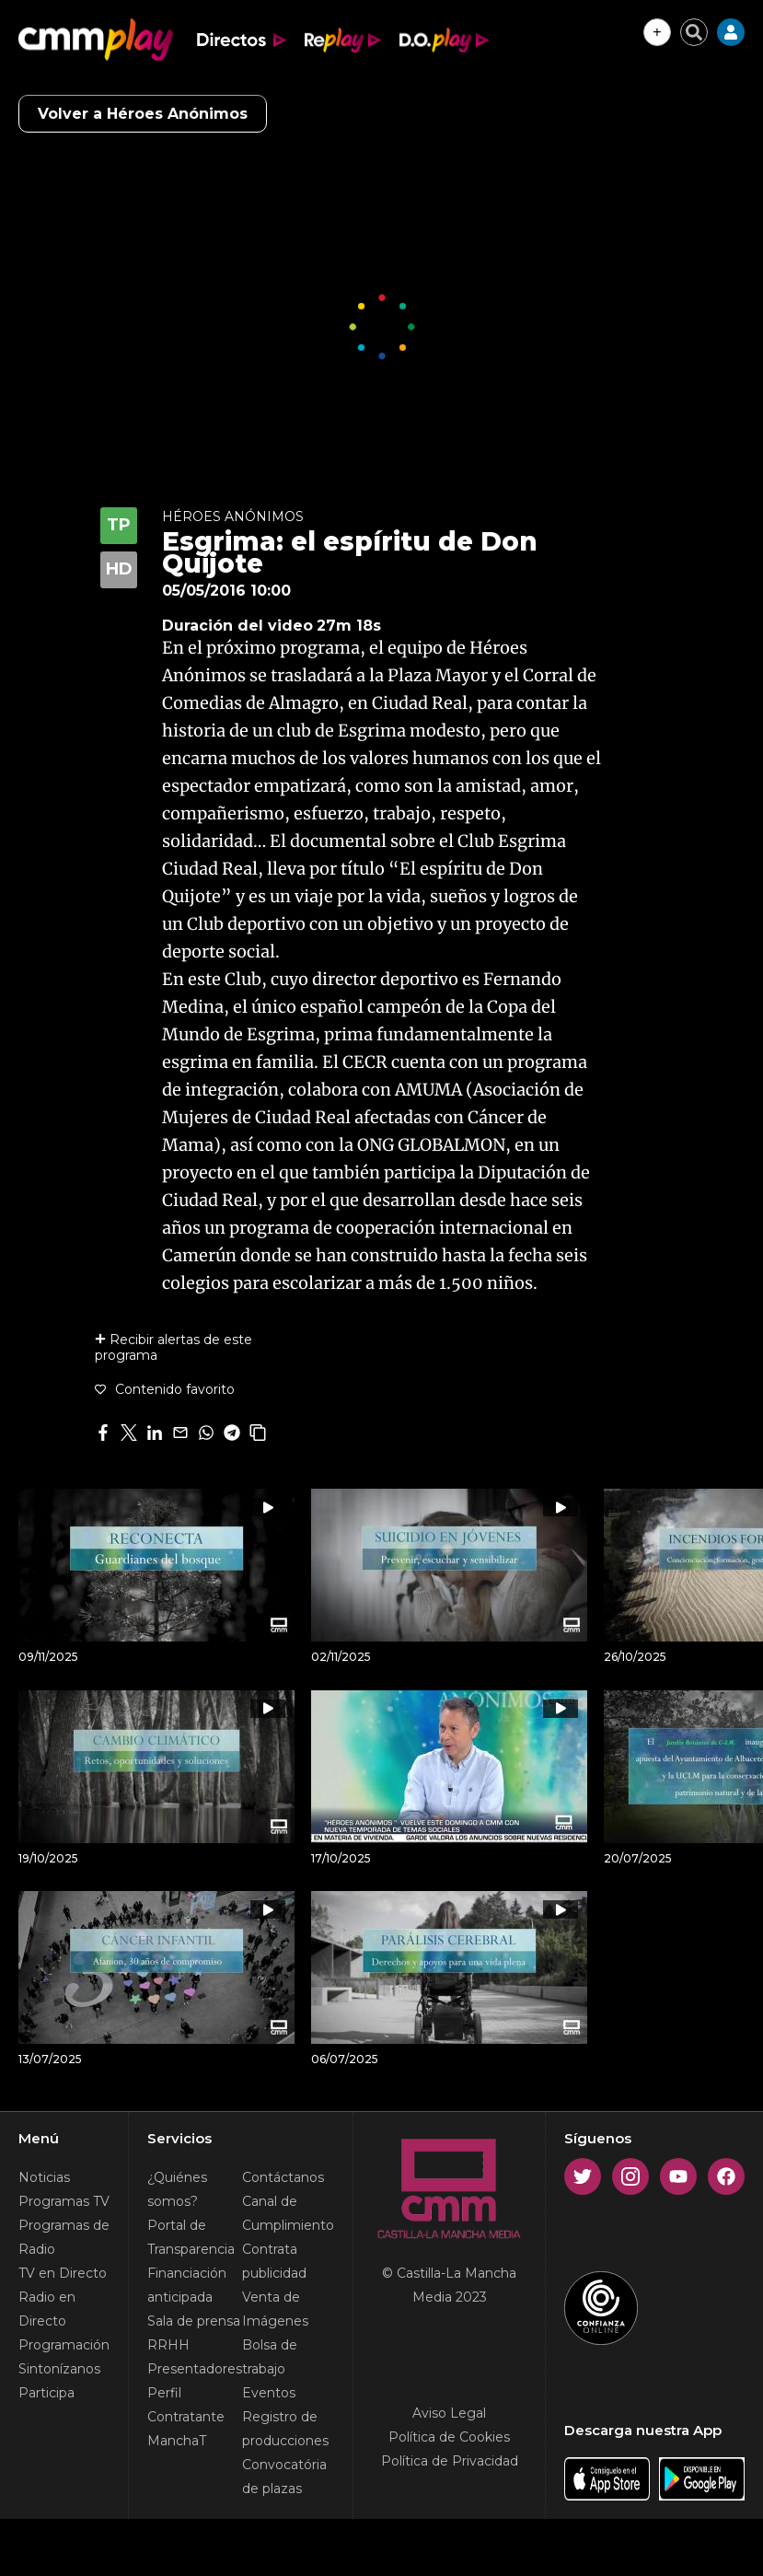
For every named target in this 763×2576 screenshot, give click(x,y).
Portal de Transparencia (191, 2237)
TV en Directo (62, 2273)
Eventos (268, 2393)
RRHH (168, 2345)
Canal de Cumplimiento (288, 2213)
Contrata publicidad (274, 2261)
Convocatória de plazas (284, 2476)
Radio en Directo (46, 2309)
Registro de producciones (285, 2428)
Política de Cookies (449, 2437)
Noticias (44, 2177)
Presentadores (194, 2369)
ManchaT (176, 2440)
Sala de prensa (193, 2321)
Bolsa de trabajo (269, 2357)
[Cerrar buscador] (694, 32)
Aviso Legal (449, 2413)
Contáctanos (283, 2177)
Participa (46, 2393)
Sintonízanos (59, 2369)
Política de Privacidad (449, 2461)
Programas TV (64, 2201)
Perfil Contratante (186, 2405)
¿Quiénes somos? (177, 2189)
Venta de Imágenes (275, 2309)
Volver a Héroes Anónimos (143, 113)
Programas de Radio (64, 2237)
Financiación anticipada (186, 2285)
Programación (64, 2345)
